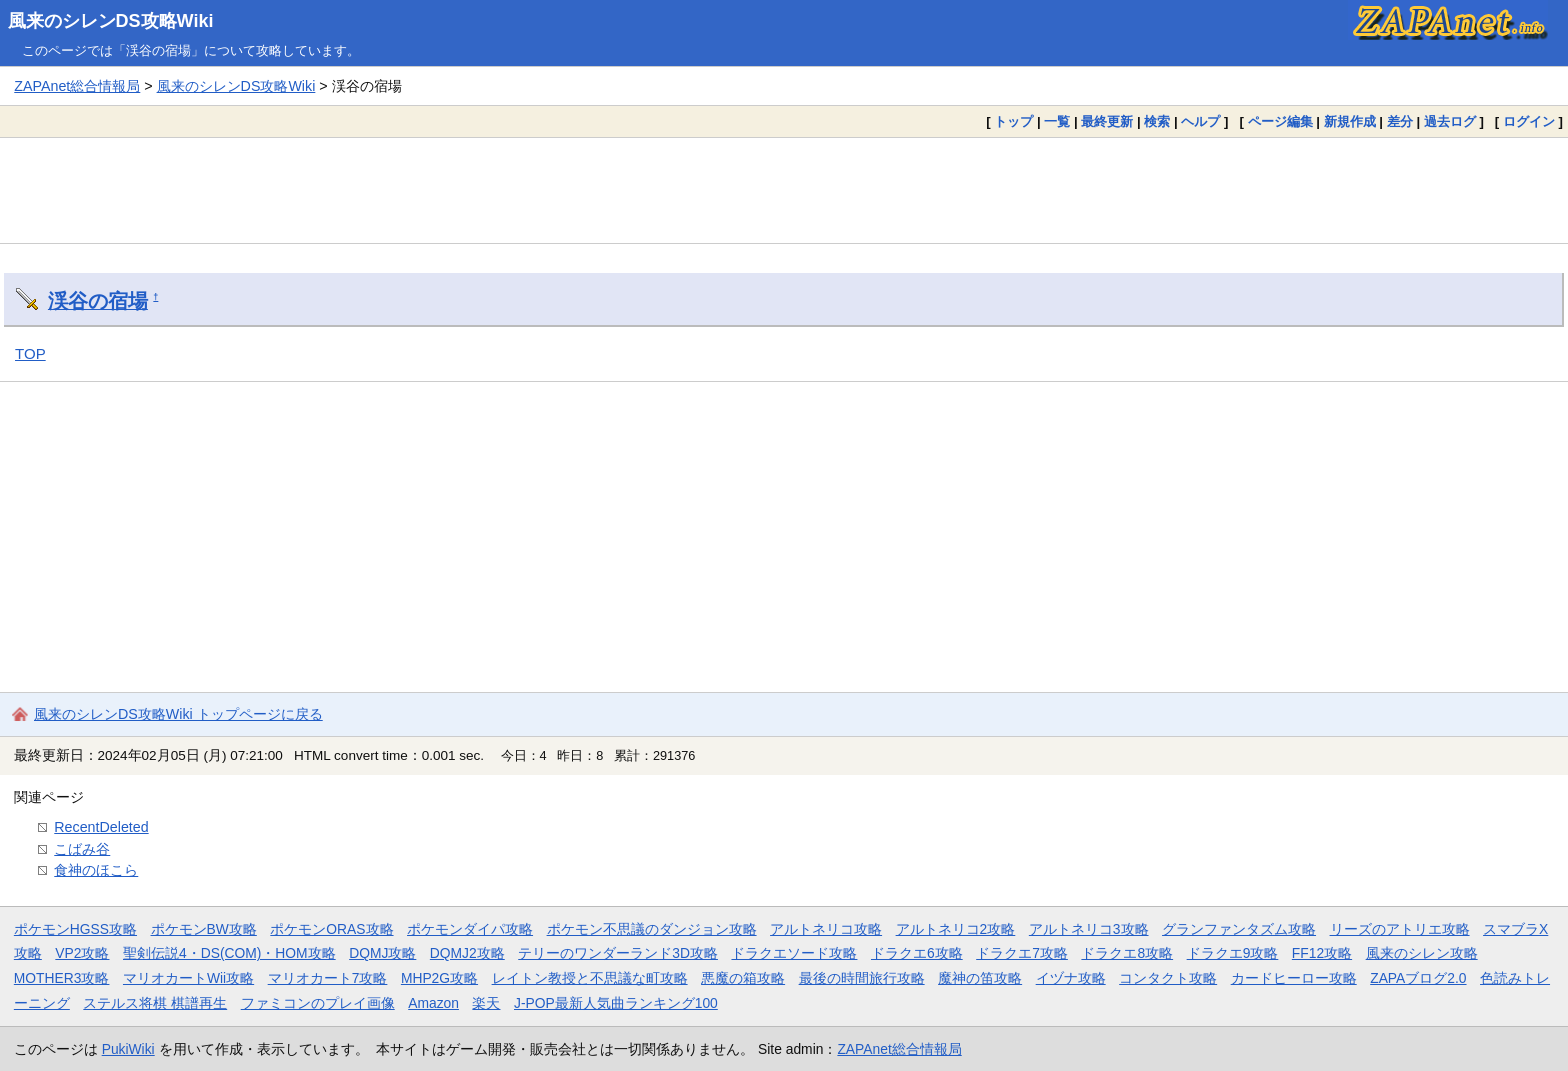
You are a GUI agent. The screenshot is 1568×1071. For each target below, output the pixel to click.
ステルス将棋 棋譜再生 (155, 1003)
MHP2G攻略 (439, 978)
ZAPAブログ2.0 (1418, 978)
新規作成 (1350, 121)
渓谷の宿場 (98, 301)
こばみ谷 (82, 849)
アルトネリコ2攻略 (956, 929)
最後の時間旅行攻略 (862, 978)
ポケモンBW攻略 (204, 929)
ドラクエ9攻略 (1233, 953)
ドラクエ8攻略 (1127, 953)
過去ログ (1450, 121)
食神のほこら (96, 870)
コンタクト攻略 (1168, 978)
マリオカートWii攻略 (188, 978)
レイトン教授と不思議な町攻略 (590, 978)
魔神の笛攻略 (980, 978)
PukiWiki (128, 1049)
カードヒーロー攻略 (1294, 978)
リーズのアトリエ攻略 (1400, 929)
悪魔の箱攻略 (743, 978)
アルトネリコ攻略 (826, 929)
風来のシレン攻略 (1422, 953)
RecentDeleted (101, 827)
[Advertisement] (784, 190)
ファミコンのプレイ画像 (318, 1003)
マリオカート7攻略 (328, 978)
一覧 (1057, 121)
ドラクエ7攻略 (1022, 953)
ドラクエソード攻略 (794, 953)
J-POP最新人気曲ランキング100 (616, 1003)
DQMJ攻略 (382, 953)
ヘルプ (1200, 121)
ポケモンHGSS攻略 (75, 929)
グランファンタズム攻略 (1239, 929)
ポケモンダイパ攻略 (470, 929)
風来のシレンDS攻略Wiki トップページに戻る (178, 714)
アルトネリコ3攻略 (1089, 929)
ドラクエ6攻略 (917, 953)
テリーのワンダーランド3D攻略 (618, 953)
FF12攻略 (1322, 953)
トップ (1013, 121)
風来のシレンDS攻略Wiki (111, 21)
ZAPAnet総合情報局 (77, 86)
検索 (1157, 121)
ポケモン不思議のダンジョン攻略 (652, 929)
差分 (1400, 121)
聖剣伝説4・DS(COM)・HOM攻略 (229, 953)
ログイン (1529, 121)
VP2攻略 (82, 953)
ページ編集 (1280, 121)
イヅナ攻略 (1071, 978)
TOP (30, 353)
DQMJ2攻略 (467, 953)
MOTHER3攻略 (62, 978)
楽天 (486, 1003)
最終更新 (1107, 121)
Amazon (433, 1003)
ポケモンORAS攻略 (331, 929)
